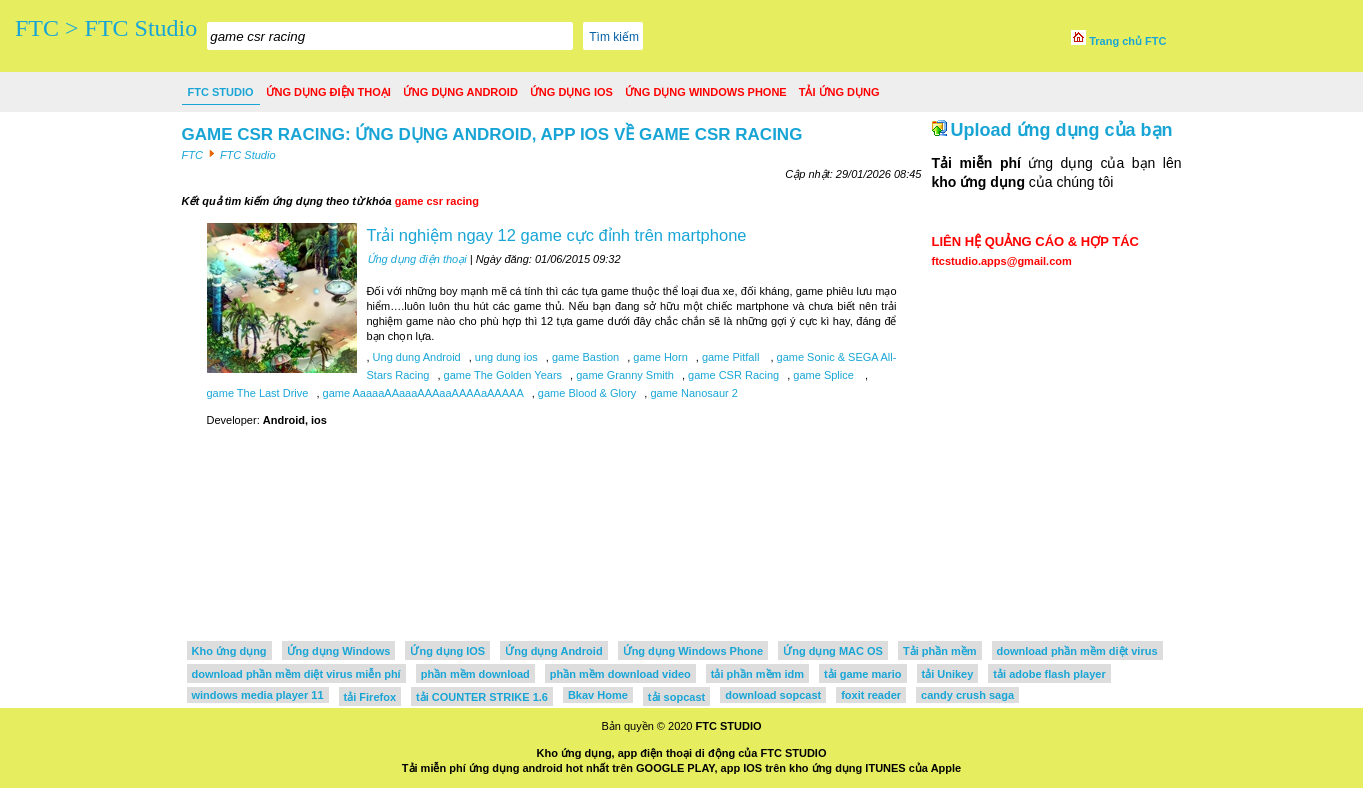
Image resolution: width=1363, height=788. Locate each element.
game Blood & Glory (586, 393)
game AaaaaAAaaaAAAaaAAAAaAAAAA (421, 393)
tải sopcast (676, 697)
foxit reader (871, 695)
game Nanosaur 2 (692, 393)
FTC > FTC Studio (106, 28)
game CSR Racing (732, 375)
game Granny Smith (623, 375)
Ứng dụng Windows (339, 651)
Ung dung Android (415, 357)
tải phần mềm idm (757, 674)
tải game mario (863, 674)
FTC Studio (221, 92)
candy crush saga (967, 695)
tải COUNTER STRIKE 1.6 (482, 697)
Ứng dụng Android (460, 92)
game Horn (658, 357)
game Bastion (584, 357)
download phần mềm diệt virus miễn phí (296, 674)
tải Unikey (948, 674)
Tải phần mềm (940, 651)
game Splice (823, 375)
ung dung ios (505, 357)
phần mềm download (475, 674)
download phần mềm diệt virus (1077, 651)
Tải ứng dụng (839, 92)
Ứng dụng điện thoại (328, 92)
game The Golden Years (502, 375)
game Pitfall (731, 357)
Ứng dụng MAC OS (833, 651)
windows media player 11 (258, 695)
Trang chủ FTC (1118, 41)
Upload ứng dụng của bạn (1062, 130)
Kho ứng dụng (229, 651)
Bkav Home (598, 695)
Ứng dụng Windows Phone (706, 92)
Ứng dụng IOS (571, 92)
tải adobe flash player (1049, 674)
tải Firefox (370, 697)
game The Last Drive (258, 393)
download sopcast (773, 695)
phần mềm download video (620, 674)
